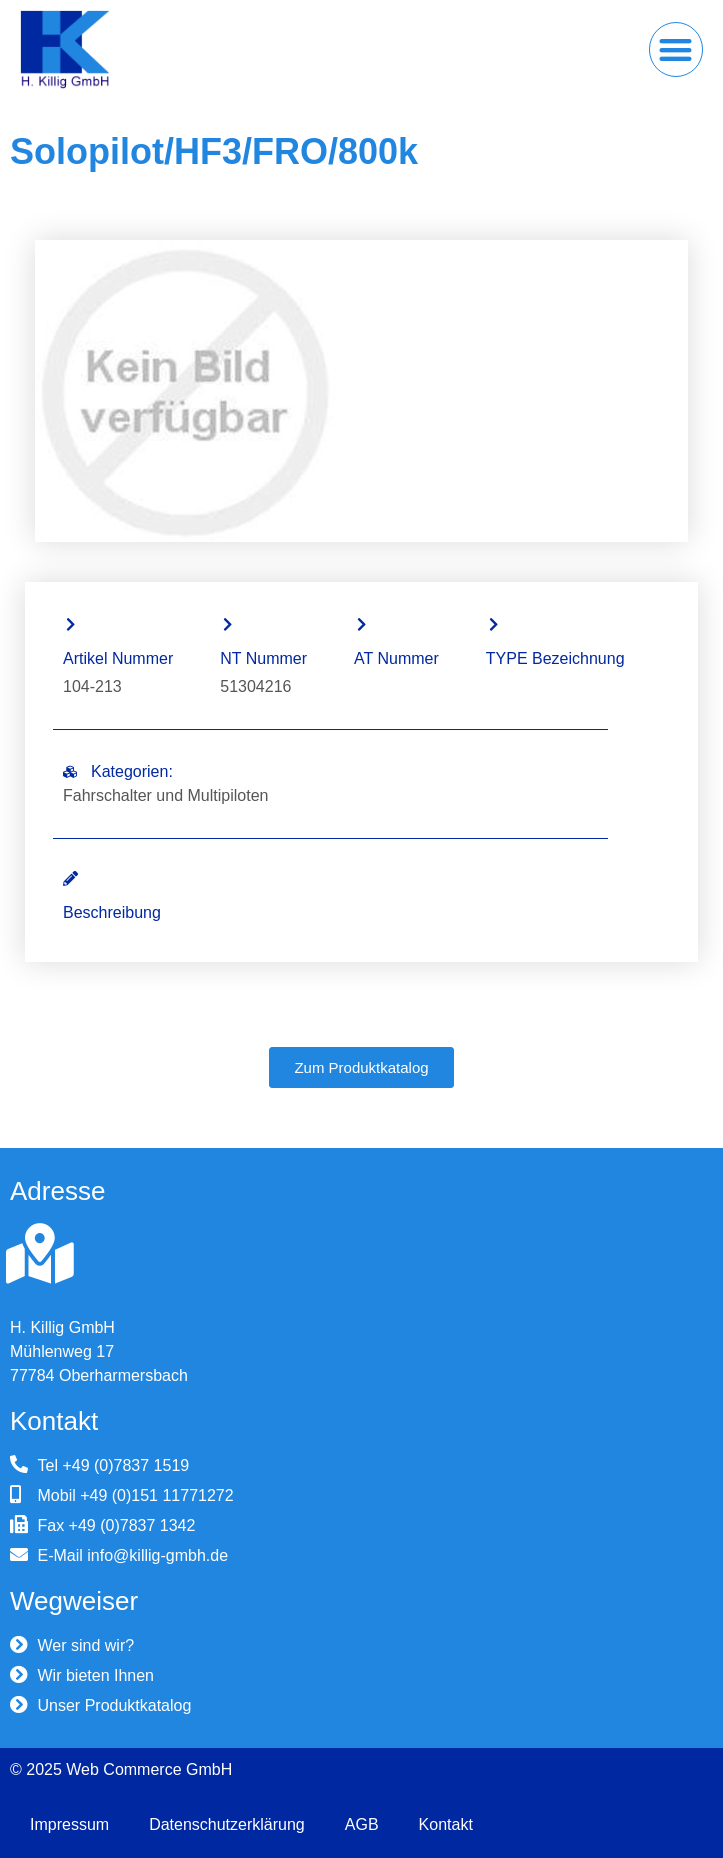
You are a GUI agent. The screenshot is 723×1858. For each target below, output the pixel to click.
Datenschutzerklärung (227, 1824)
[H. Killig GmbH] (40, 1254)
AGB (362, 1824)
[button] (676, 49)
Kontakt (446, 1824)
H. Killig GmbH (62, 1327)
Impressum (69, 1824)
